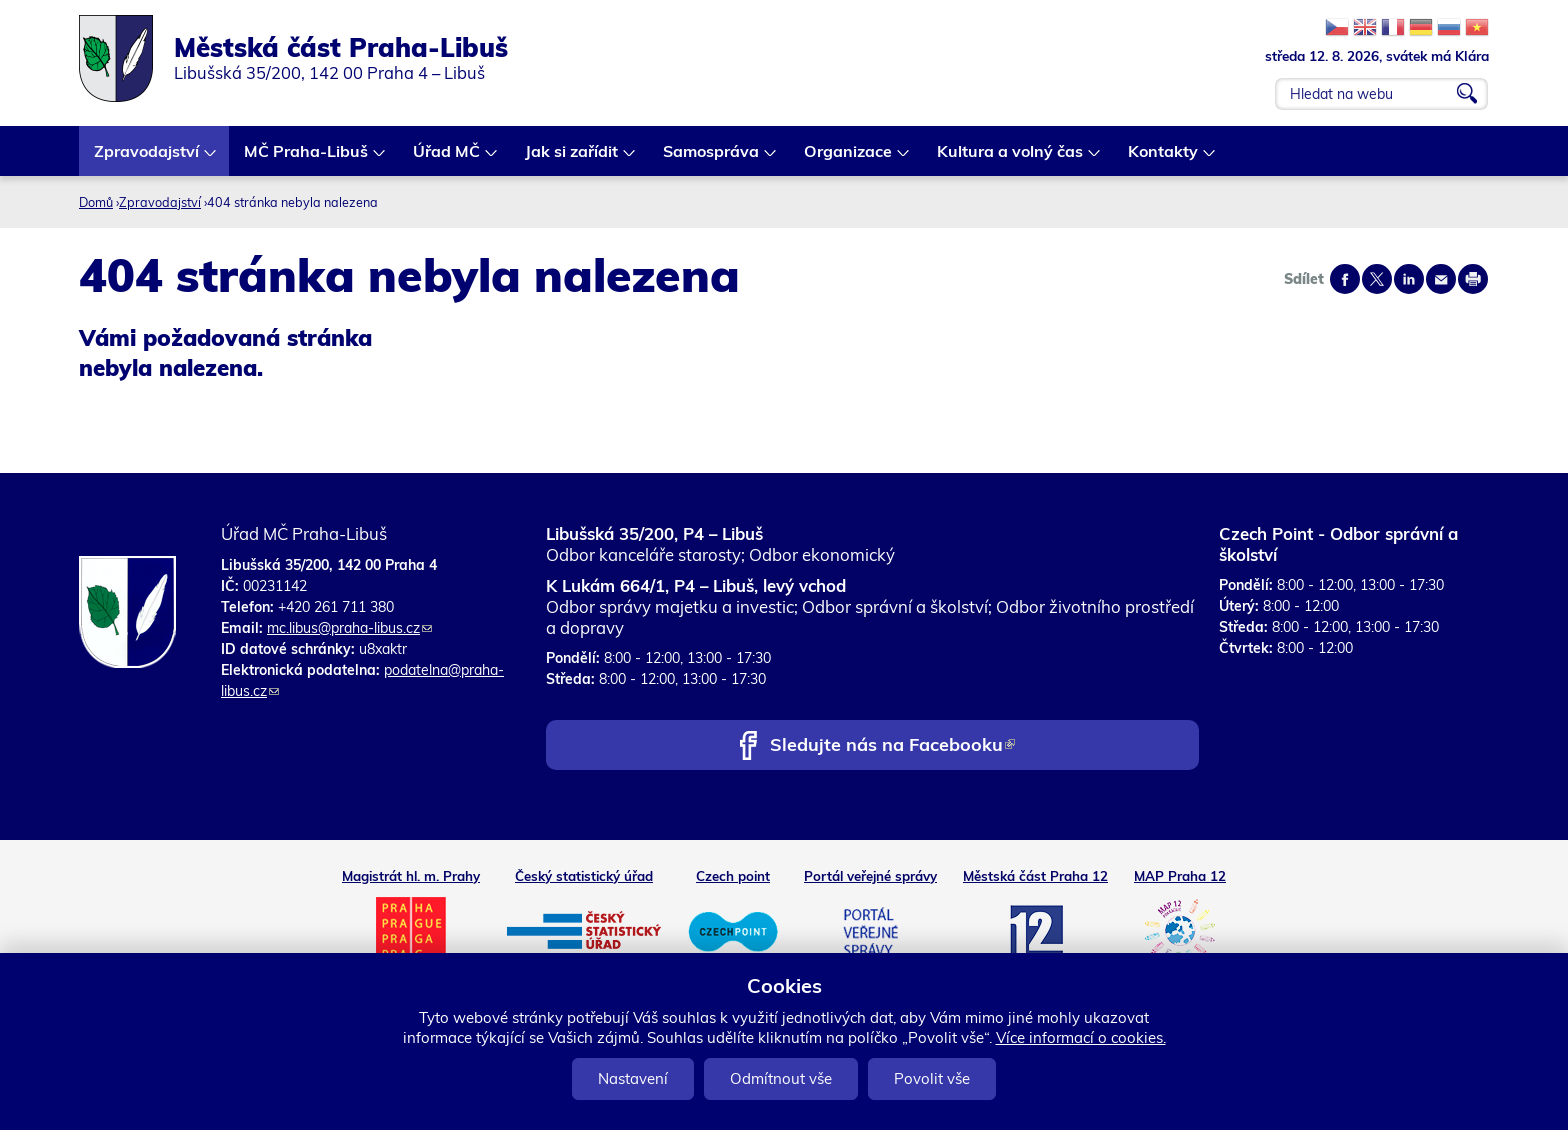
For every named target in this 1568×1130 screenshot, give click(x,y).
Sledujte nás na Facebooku (892, 746)
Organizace (849, 158)
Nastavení (633, 1078)
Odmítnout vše (781, 1078)
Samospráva (712, 158)
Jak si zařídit (572, 158)
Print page (1473, 279)
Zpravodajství (147, 158)
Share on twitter (1377, 279)
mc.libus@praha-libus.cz (349, 628)
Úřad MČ (447, 158)
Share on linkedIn (1409, 279)
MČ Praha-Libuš (307, 158)
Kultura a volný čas (1011, 158)
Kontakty (1164, 158)
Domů (96, 202)
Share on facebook (1345, 279)
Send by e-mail (1441, 279)
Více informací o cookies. (1081, 1037)
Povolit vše (932, 1078)
